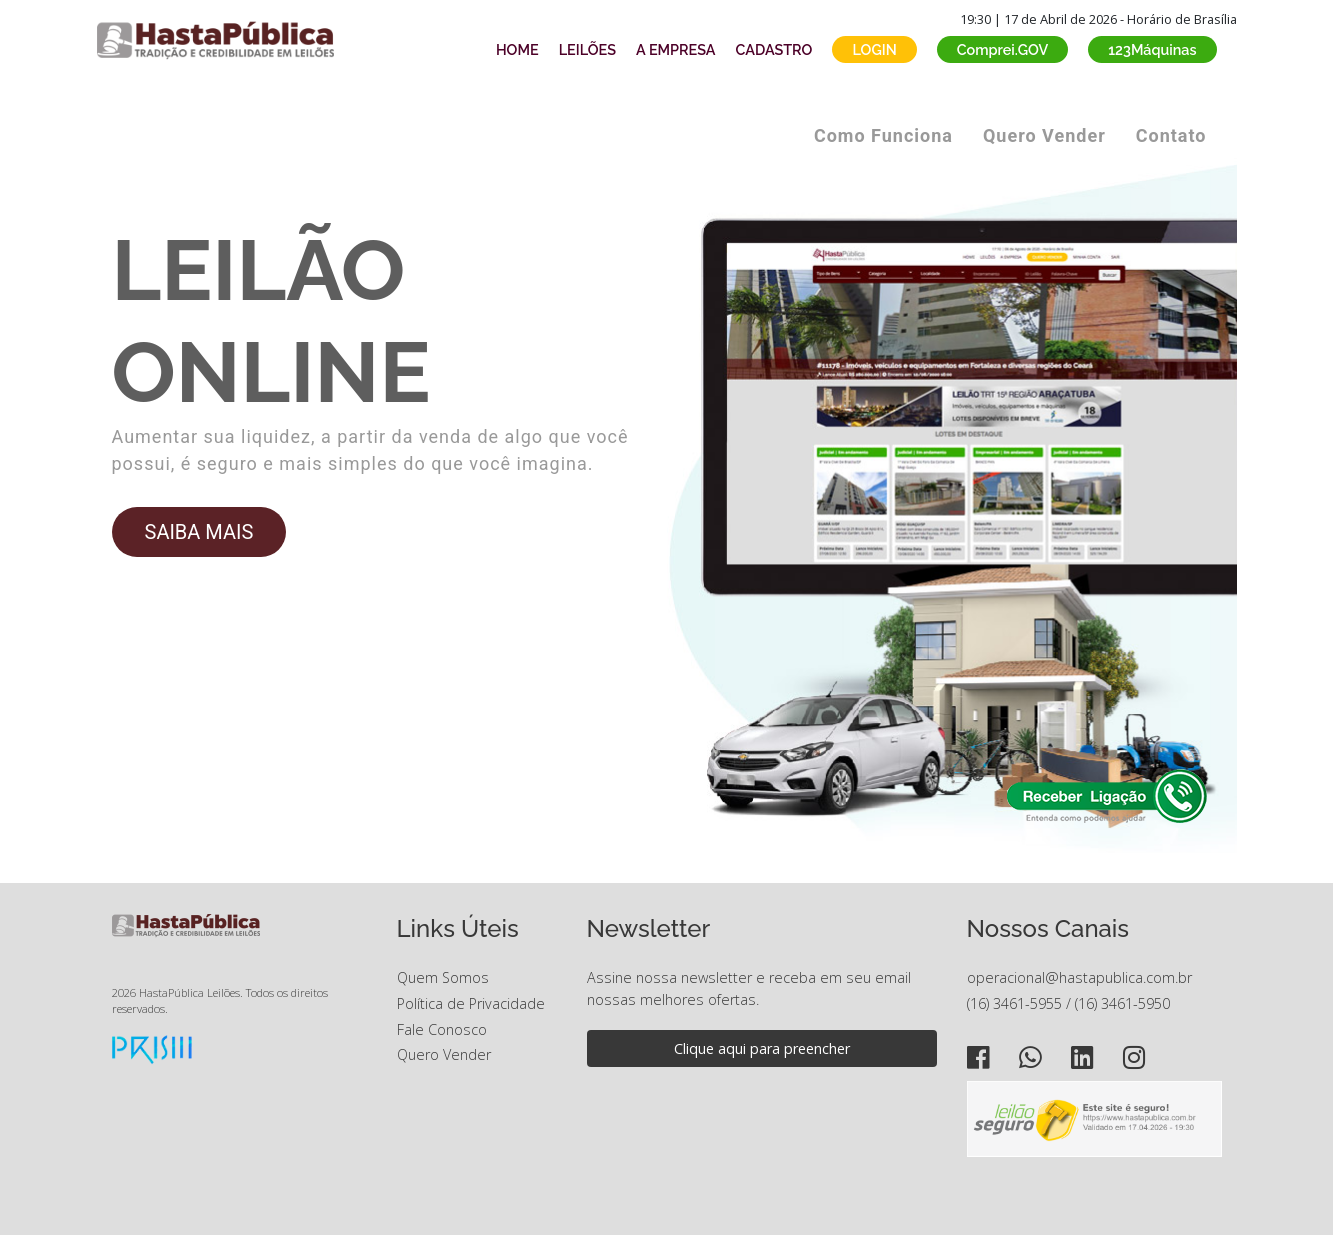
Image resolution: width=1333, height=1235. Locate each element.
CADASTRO (774, 49)
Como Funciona (883, 135)
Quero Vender (1044, 135)
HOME (517, 49)
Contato (1171, 135)
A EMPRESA (675, 49)
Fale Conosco (442, 1029)
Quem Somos (443, 977)
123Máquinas (1152, 49)
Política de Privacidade (471, 1003)
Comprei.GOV (1003, 49)
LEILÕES (587, 49)
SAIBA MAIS (199, 532)
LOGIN (874, 49)
